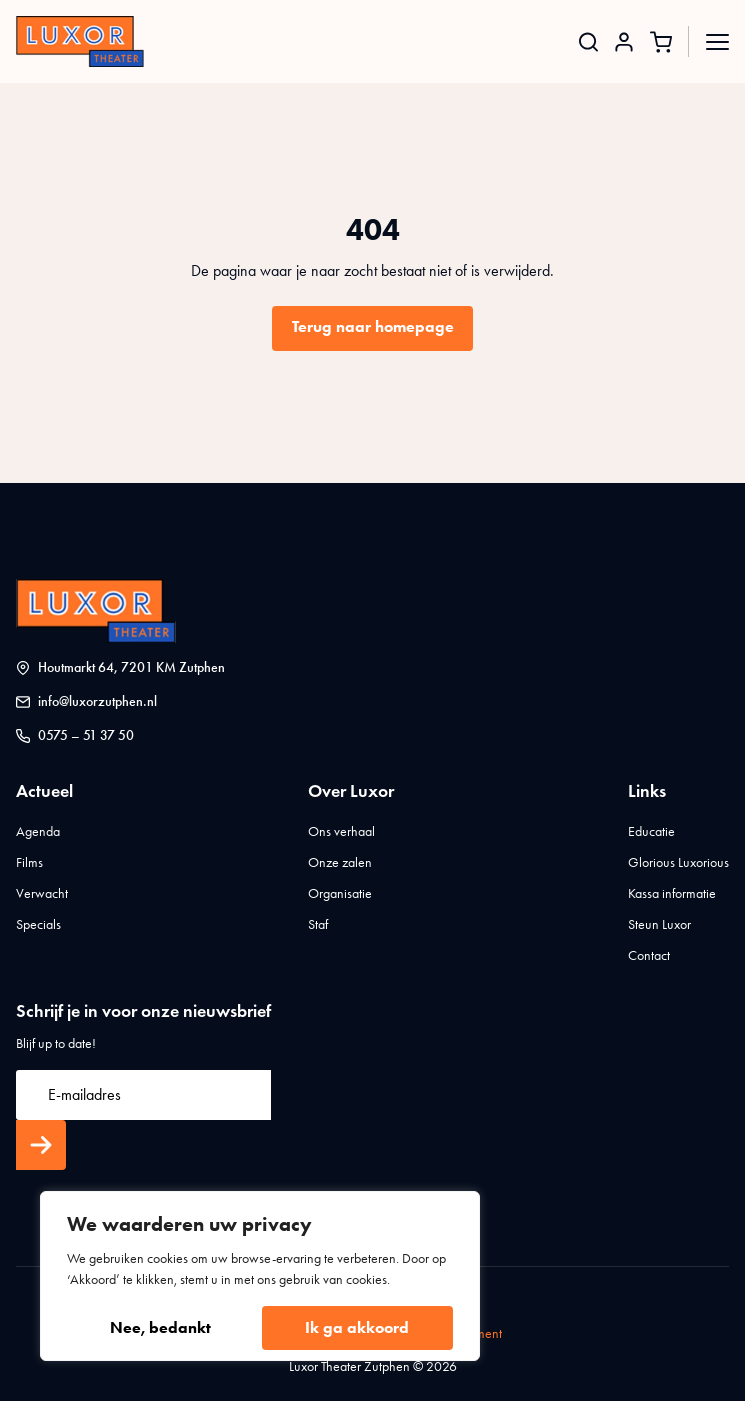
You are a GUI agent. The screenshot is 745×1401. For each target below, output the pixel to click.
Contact (649, 955)
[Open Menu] (717, 41)
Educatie (651, 831)
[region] (260, 1276)
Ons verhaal (341, 831)
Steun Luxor (659, 924)
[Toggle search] (588, 41)
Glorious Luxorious (678, 862)
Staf (318, 924)
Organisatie (340, 893)
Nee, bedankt (160, 1327)
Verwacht (42, 893)
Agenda (38, 831)
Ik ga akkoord (357, 1327)
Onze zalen (340, 862)
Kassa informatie (672, 893)
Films (29, 862)
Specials (38, 924)
